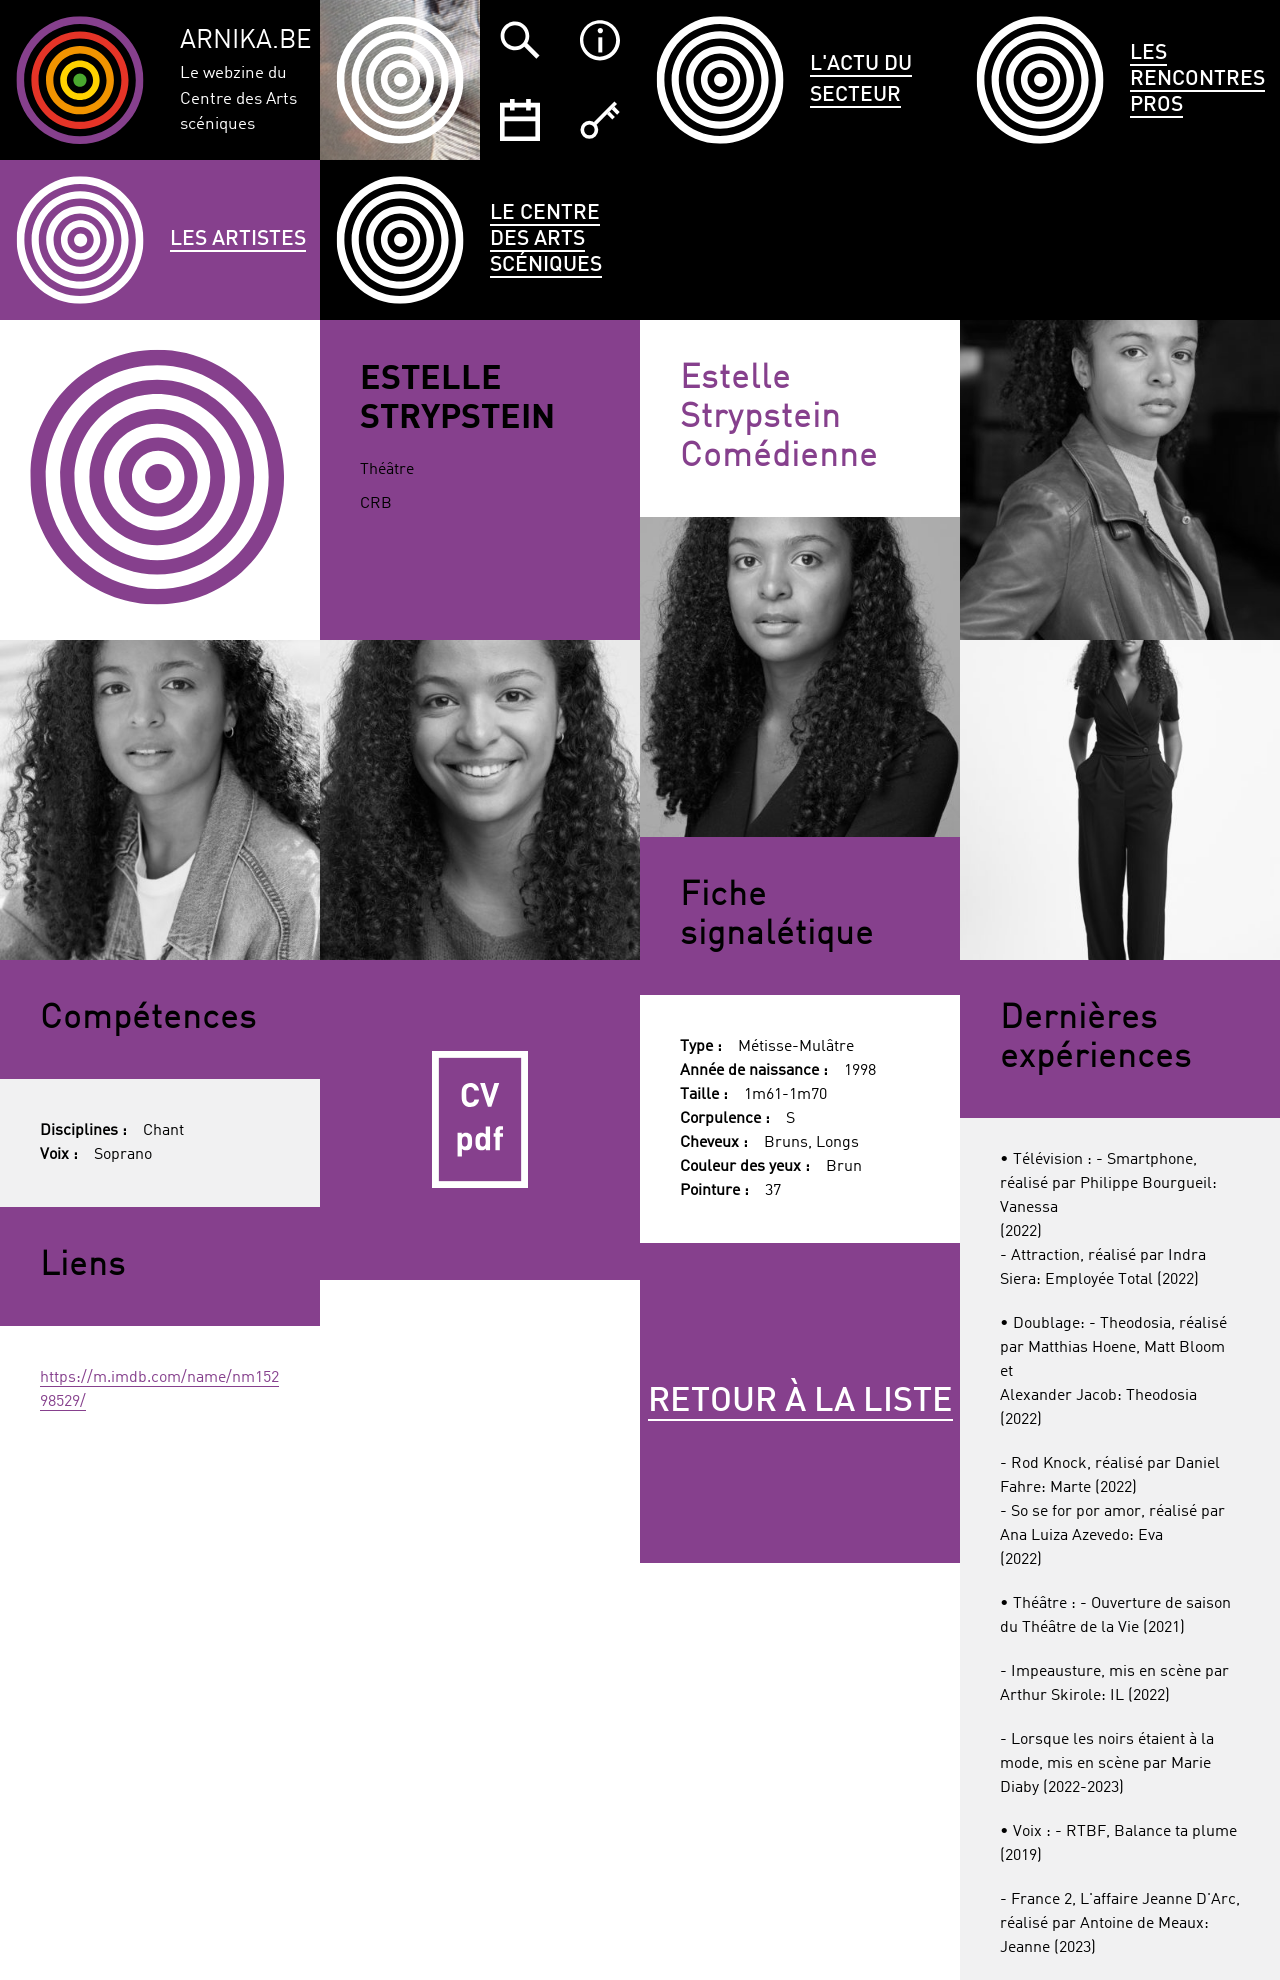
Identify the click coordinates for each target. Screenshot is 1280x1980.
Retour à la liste (800, 1402)
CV (480, 1120)
